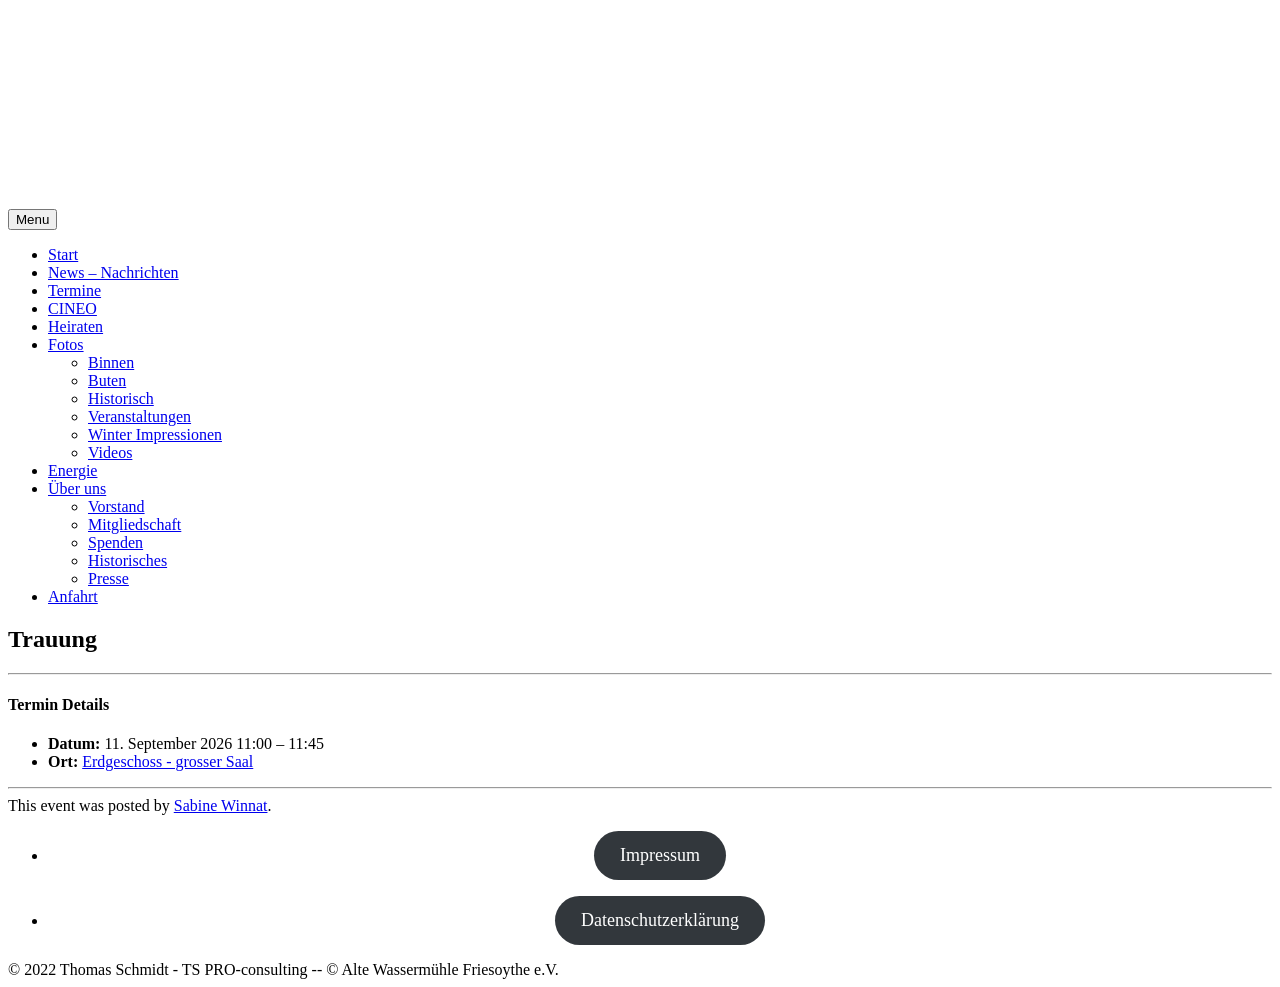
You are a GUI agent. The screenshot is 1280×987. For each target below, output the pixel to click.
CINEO (72, 308)
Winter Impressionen (155, 434)
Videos (110, 452)
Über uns (77, 488)
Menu (32, 219)
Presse (108, 578)
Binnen (111, 362)
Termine (74, 290)
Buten (107, 380)
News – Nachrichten (113, 272)
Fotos (66, 344)
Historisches (127, 560)
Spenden (115, 542)
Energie (72, 470)
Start (63, 254)
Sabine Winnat (221, 805)
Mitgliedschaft (134, 524)
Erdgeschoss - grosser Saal (167, 761)
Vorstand (116, 506)
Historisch (121, 398)
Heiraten (75, 326)
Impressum (660, 855)
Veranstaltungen (139, 416)
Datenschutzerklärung (660, 920)
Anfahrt (73, 596)
